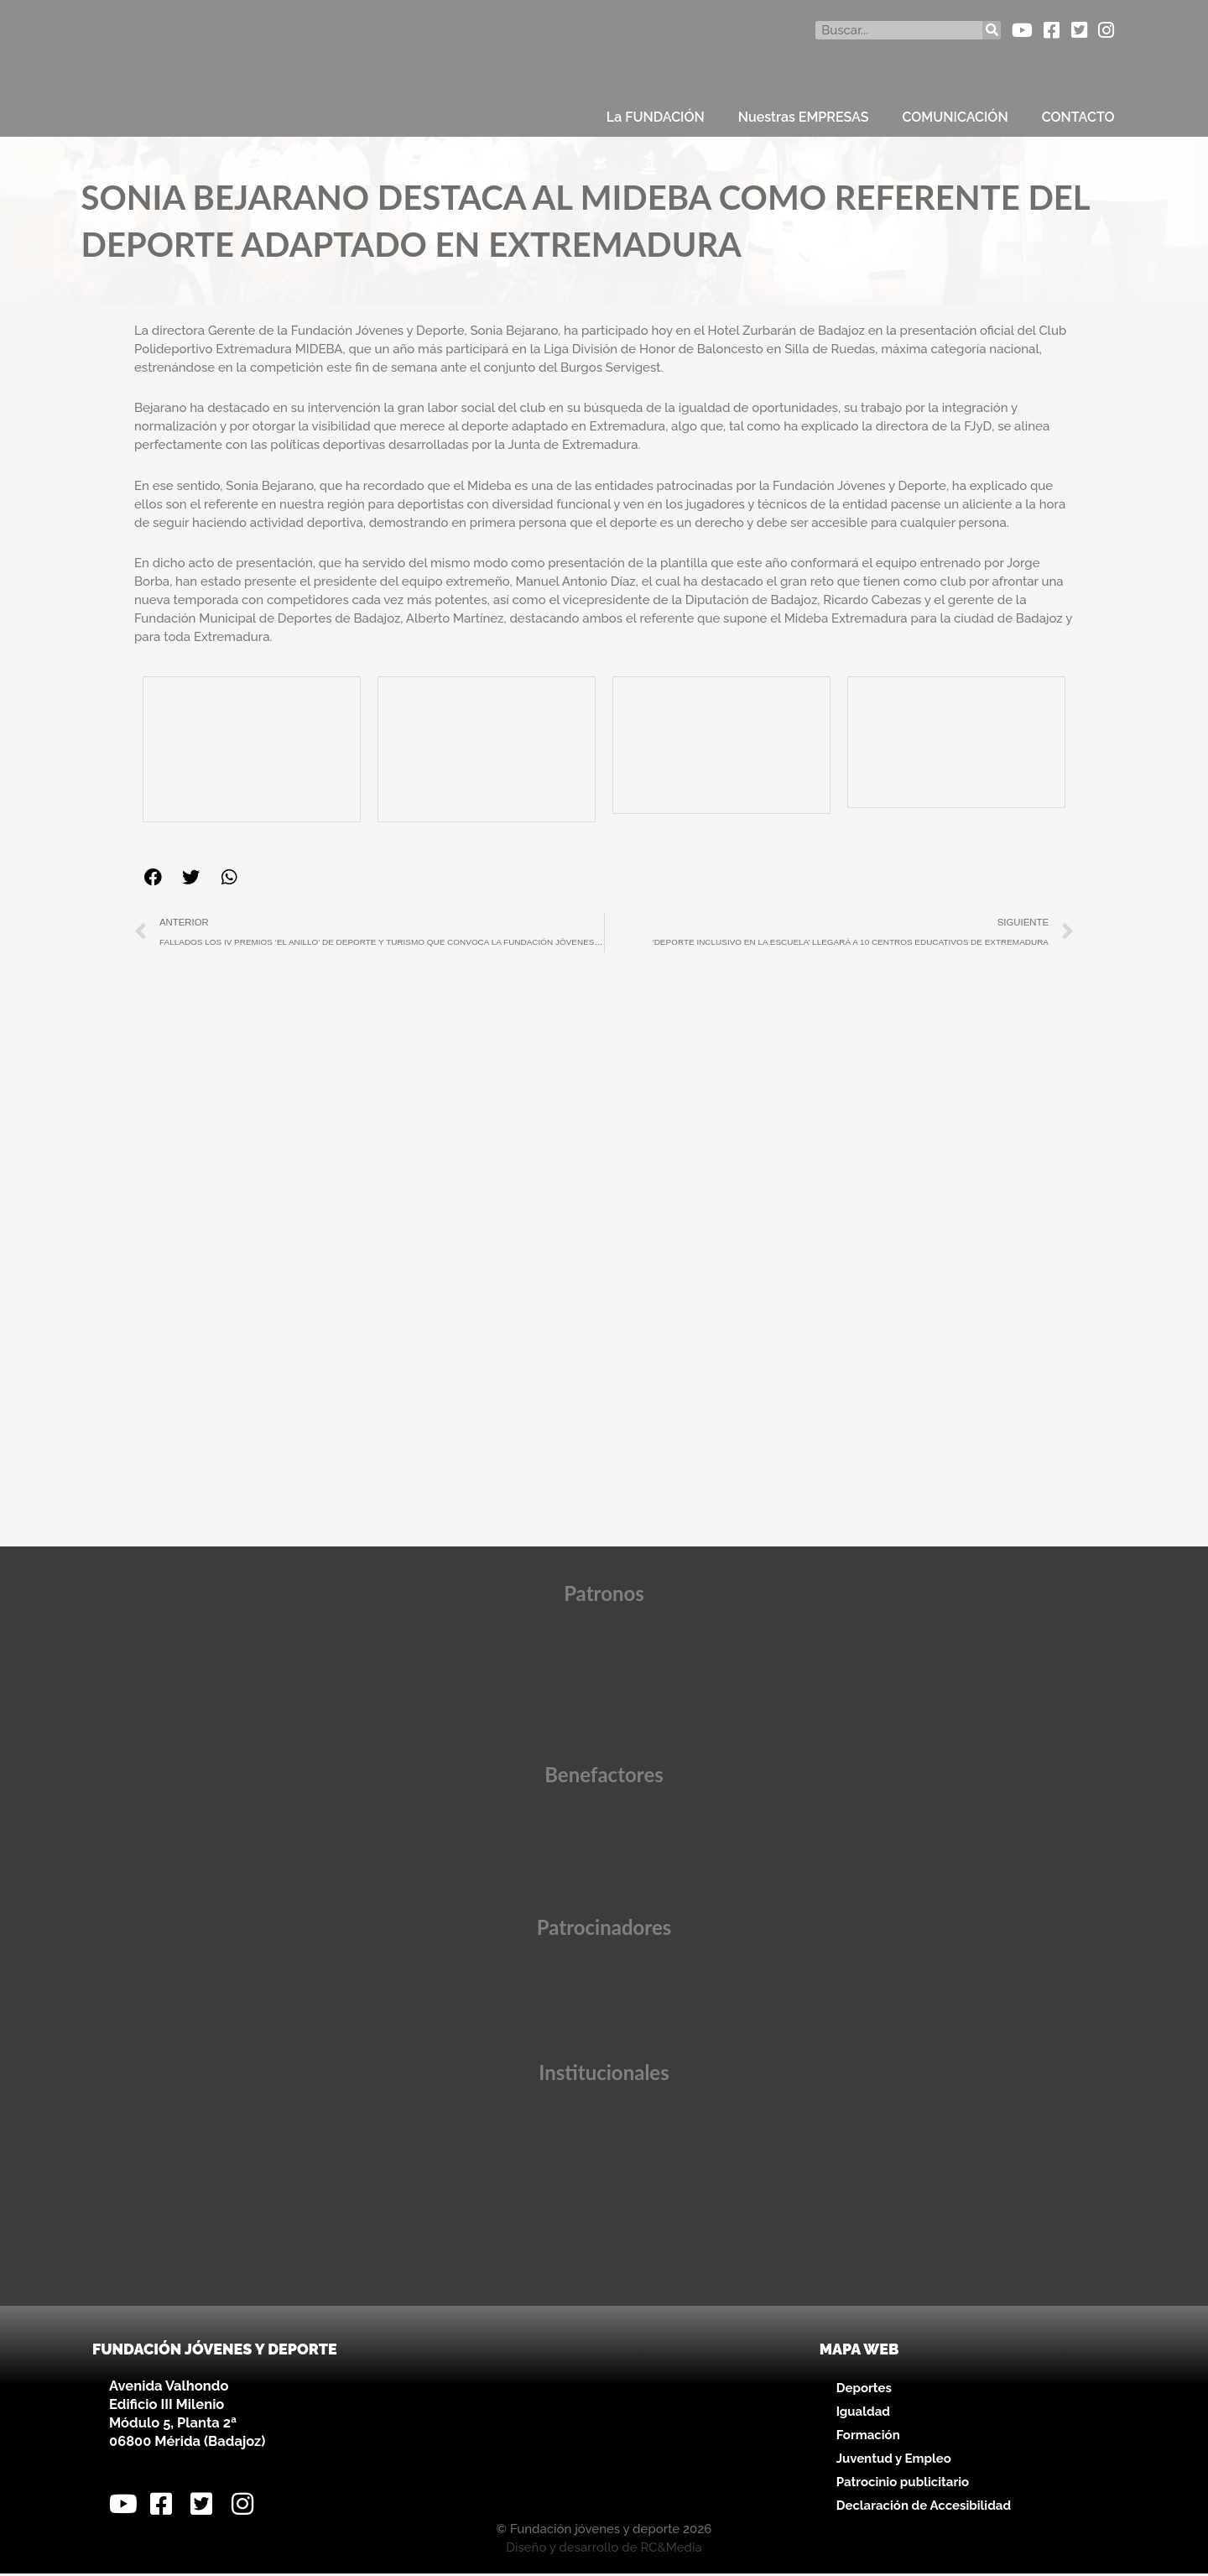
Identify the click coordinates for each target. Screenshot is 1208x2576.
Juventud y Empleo (893, 2460)
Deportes (864, 2389)
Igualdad (863, 2413)
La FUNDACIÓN (656, 117)
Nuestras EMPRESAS (803, 117)
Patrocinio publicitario (902, 2483)
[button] (153, 877)
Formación (868, 2436)
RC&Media (670, 2550)
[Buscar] (991, 30)
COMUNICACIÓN (955, 117)
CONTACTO (1078, 117)
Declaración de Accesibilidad (923, 2507)
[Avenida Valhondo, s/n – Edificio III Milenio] (603, 2426)
